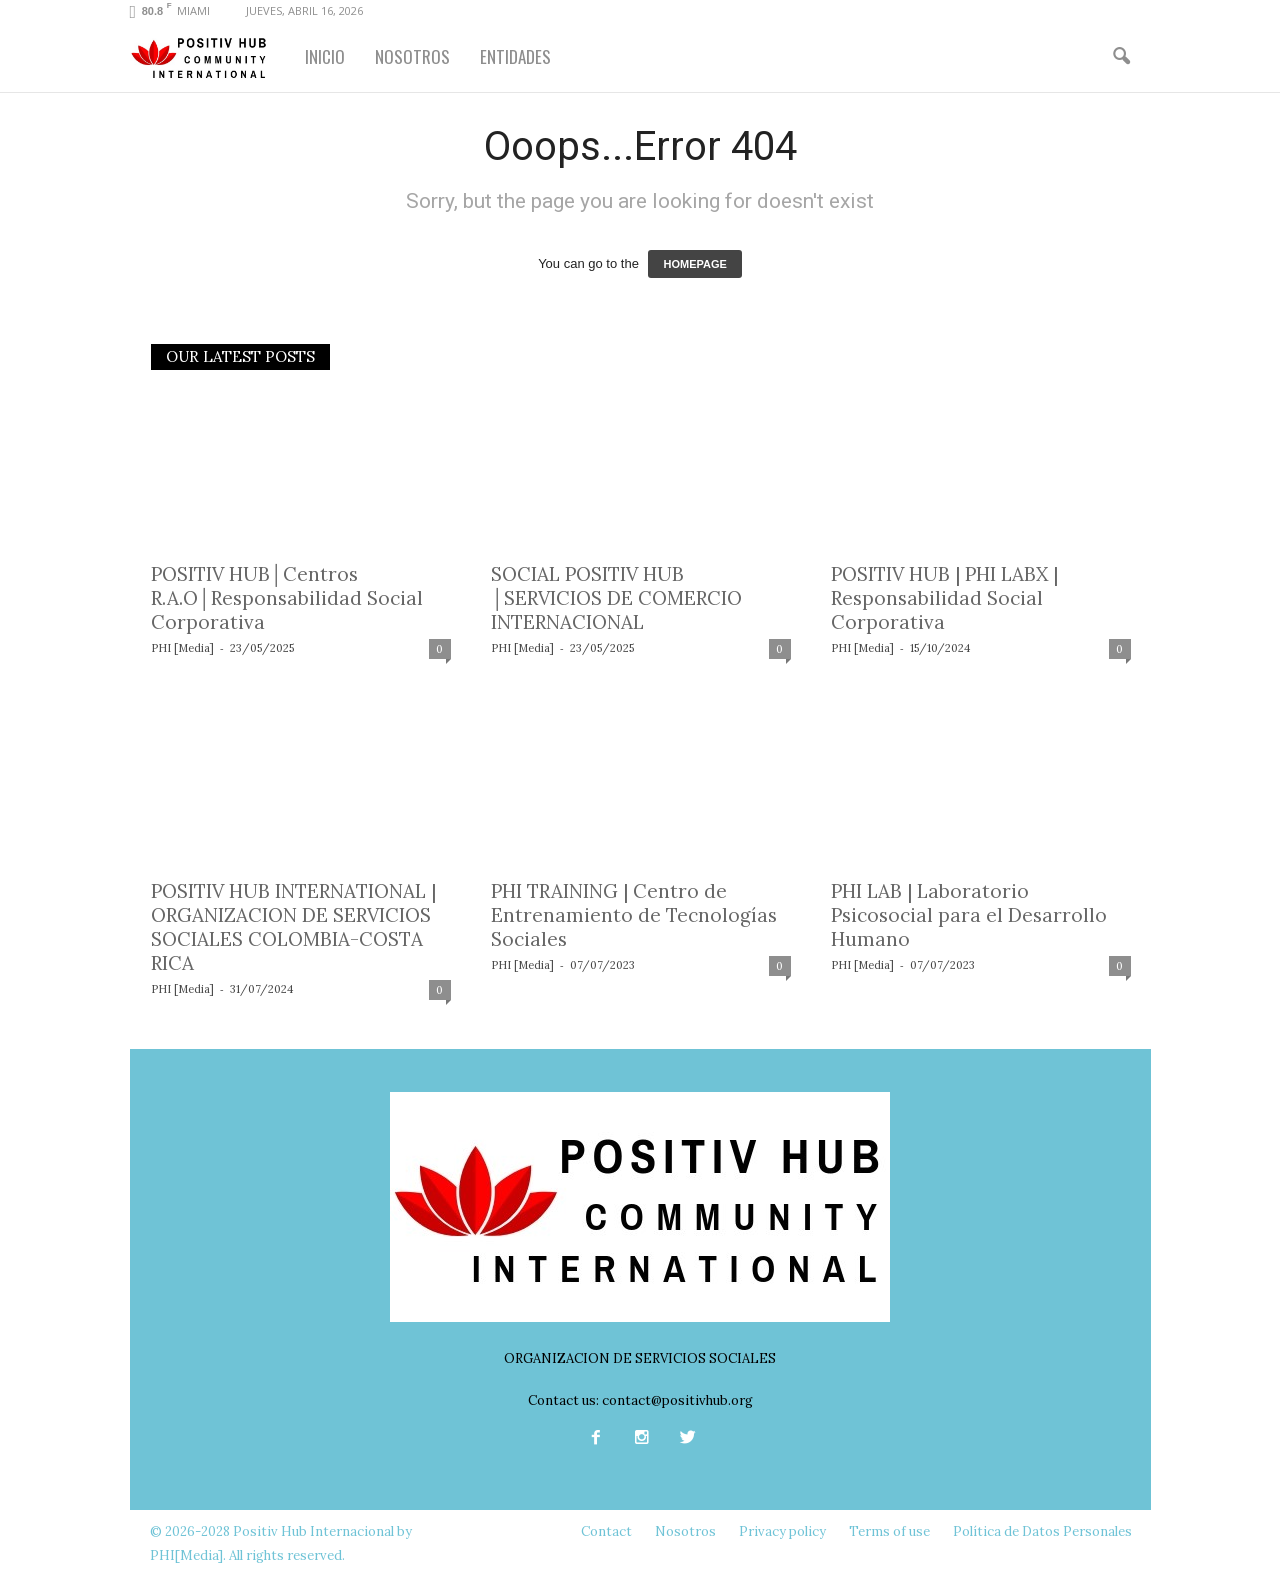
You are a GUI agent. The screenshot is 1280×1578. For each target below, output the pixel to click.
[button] (1121, 57)
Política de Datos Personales (1042, 1531)
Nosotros (685, 1531)
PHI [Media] (182, 648)
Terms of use (889, 1531)
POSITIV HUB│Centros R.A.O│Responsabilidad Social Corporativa (287, 598)
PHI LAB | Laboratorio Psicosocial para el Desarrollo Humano (969, 915)
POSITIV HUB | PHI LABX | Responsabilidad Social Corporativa (944, 598)
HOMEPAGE (694, 264)
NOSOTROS (412, 56)
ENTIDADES (515, 56)
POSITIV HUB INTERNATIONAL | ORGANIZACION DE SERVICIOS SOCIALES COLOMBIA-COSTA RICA (293, 927)
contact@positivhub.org (677, 1400)
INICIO (325, 56)
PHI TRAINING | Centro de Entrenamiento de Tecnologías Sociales (634, 915)
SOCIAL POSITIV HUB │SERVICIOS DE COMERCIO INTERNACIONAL (616, 598)
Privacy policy (782, 1531)
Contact (606, 1531)
